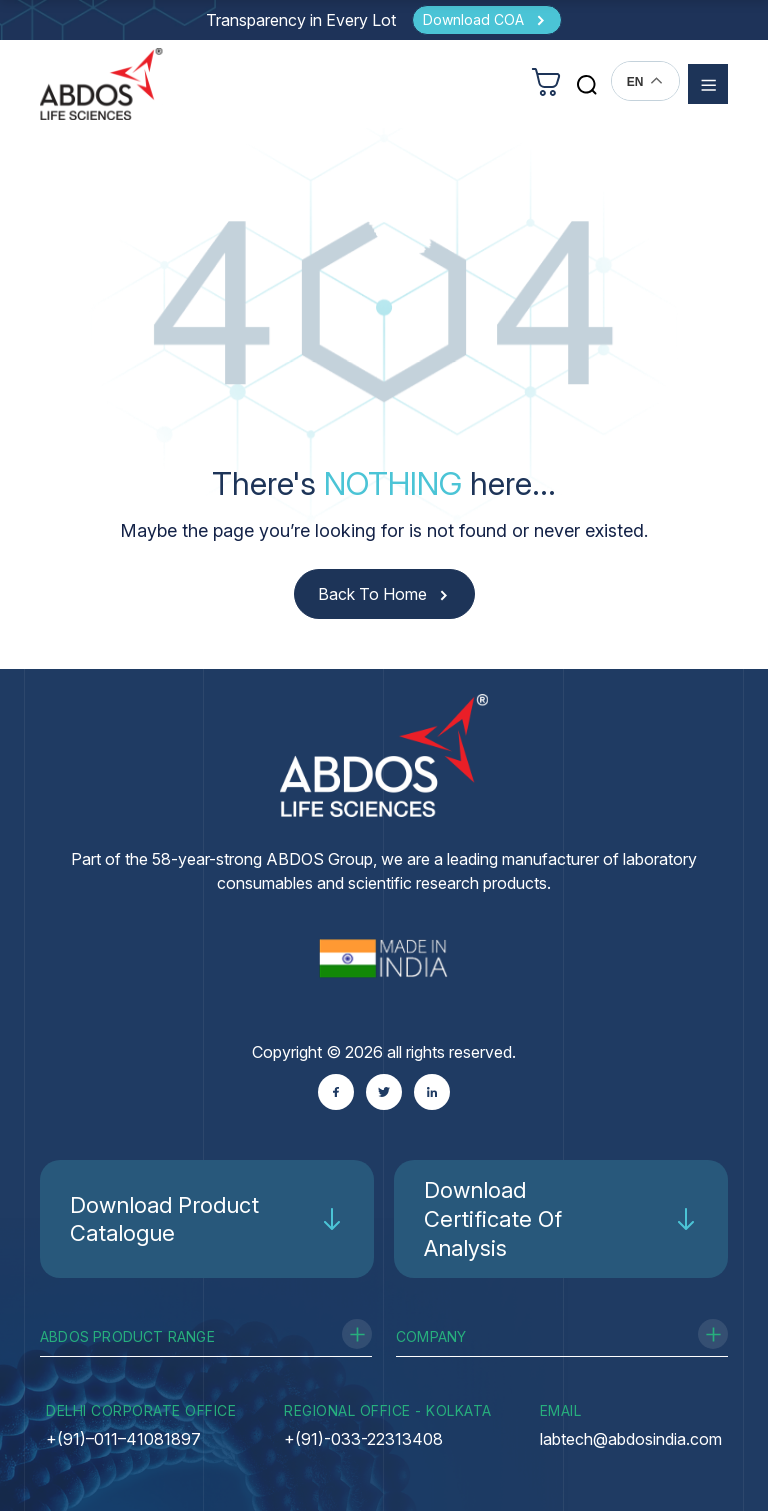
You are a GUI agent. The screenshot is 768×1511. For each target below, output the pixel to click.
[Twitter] (384, 1092)
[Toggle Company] (713, 1334)
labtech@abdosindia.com (631, 1439)
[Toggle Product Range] (357, 1334)
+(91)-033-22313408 (363, 1439)
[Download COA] (487, 20)
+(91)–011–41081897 (123, 1439)
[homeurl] (101, 83)
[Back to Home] (384, 594)
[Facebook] (336, 1092)
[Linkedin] (432, 1092)
